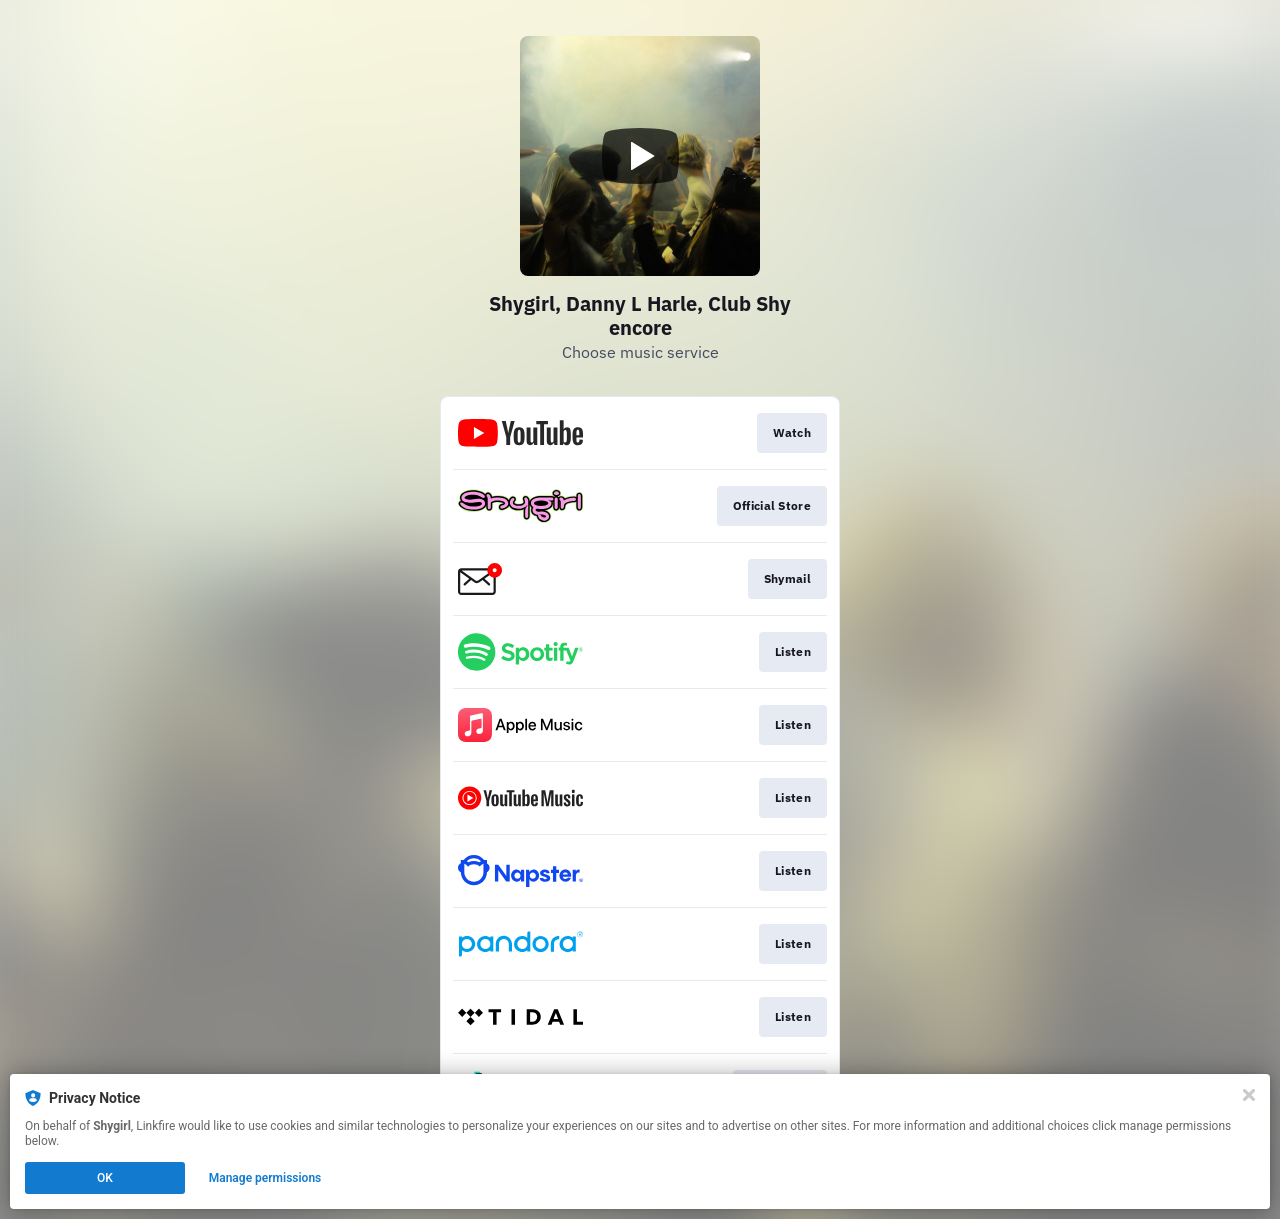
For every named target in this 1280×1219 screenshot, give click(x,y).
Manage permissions (265, 1178)
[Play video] (640, 156)
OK (105, 1178)
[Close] (1249, 1095)
